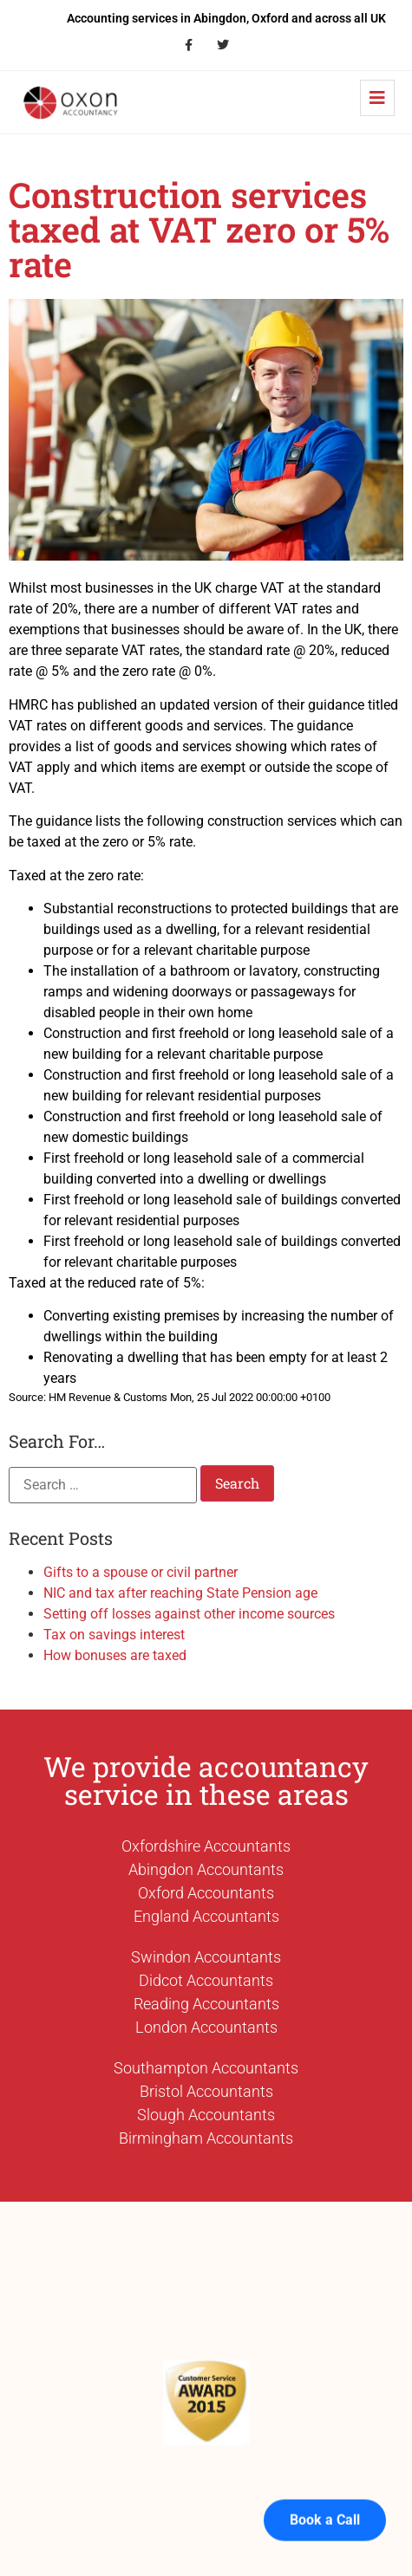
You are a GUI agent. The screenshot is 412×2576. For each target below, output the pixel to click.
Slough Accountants (206, 2115)
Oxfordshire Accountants (206, 1846)
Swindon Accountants (206, 1957)
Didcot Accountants (206, 1980)
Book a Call (325, 2497)
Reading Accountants (206, 2004)
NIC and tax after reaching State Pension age (180, 1593)
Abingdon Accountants (206, 1869)
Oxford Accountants (206, 1893)
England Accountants (206, 1916)
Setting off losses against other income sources (189, 1614)
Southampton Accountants (206, 2068)
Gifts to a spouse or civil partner (140, 1572)
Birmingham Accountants (206, 2138)
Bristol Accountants (206, 2091)
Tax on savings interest (114, 1634)
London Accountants (206, 2027)
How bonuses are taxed (114, 1655)
